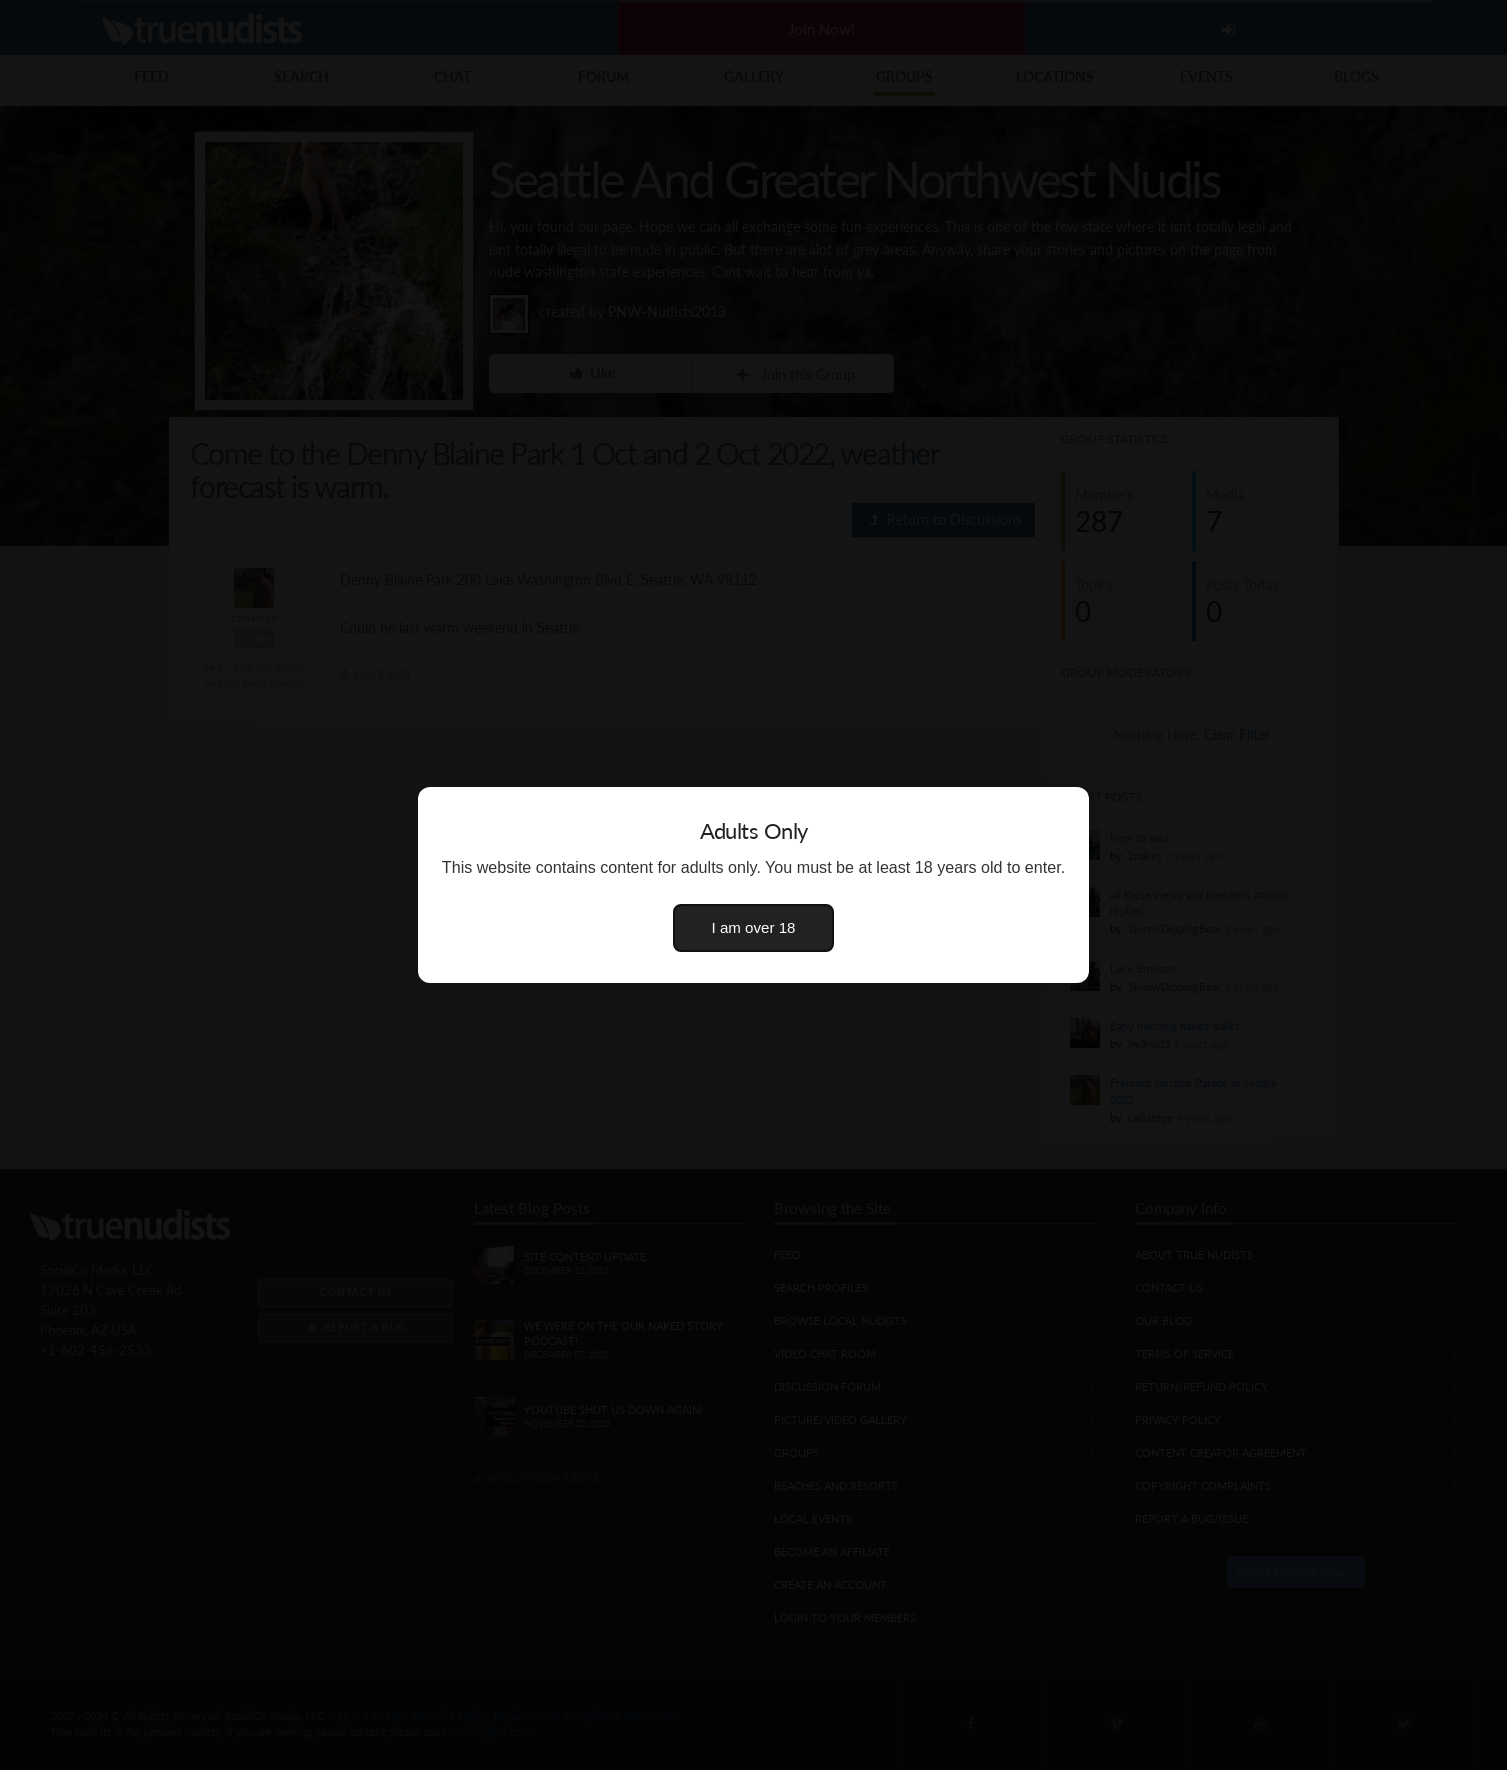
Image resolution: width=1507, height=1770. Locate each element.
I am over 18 (754, 927)
